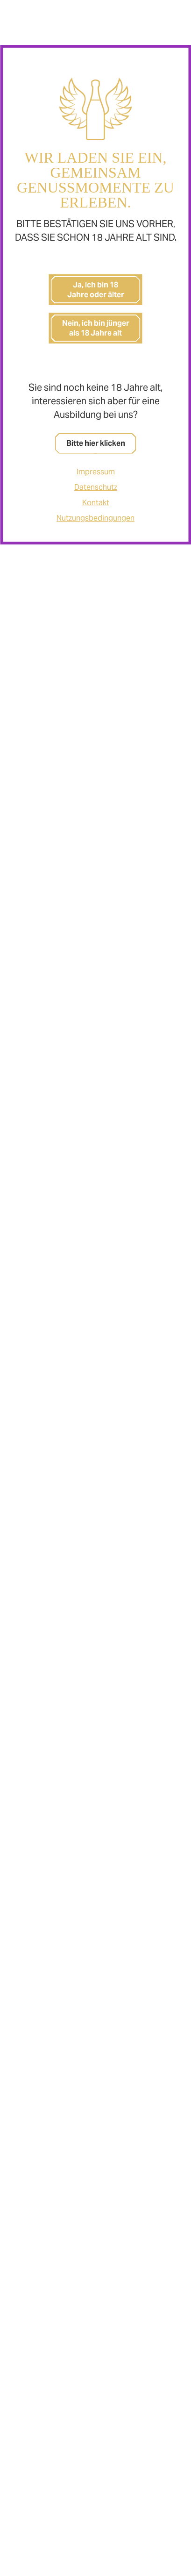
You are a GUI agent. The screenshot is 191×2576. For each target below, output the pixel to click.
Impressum (96, 472)
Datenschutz (95, 487)
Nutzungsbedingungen (95, 518)
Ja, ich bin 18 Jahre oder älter (95, 290)
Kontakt (95, 503)
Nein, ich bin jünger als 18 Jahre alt (95, 328)
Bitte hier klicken (95, 443)
